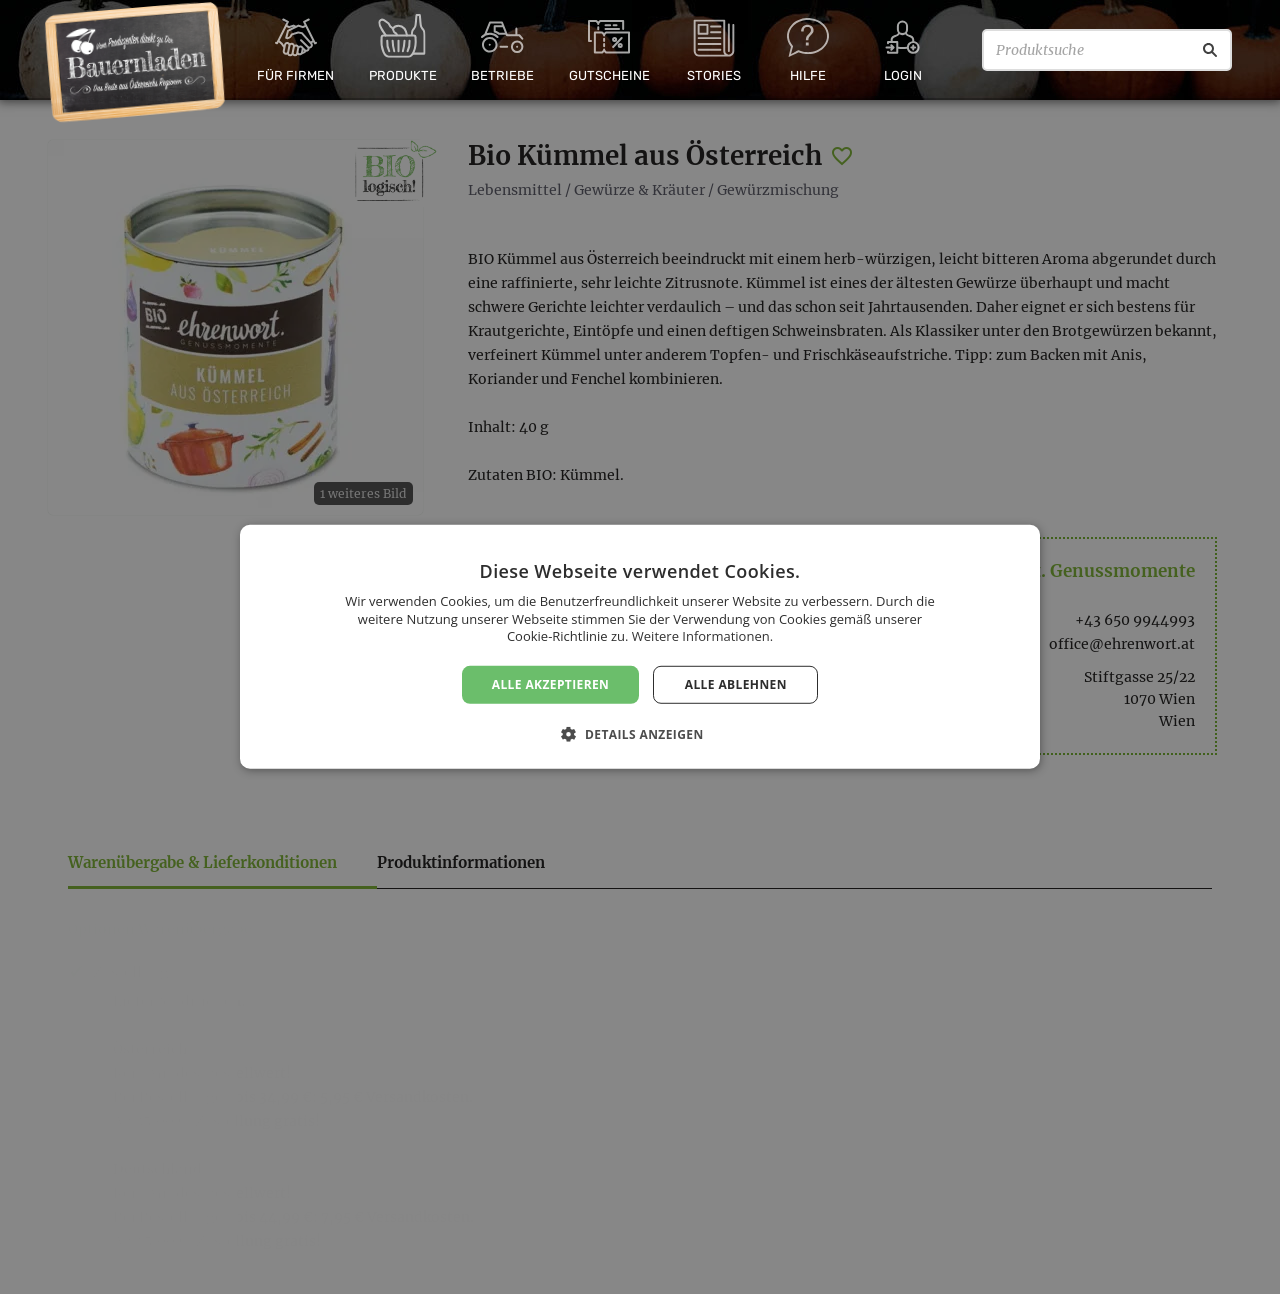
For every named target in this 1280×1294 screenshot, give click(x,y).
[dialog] (640, 647)
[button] (639, 734)
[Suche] (1210, 50)
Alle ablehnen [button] (736, 684)
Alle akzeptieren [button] (551, 684)
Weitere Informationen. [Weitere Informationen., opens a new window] (702, 636)
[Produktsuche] (1107, 50)
